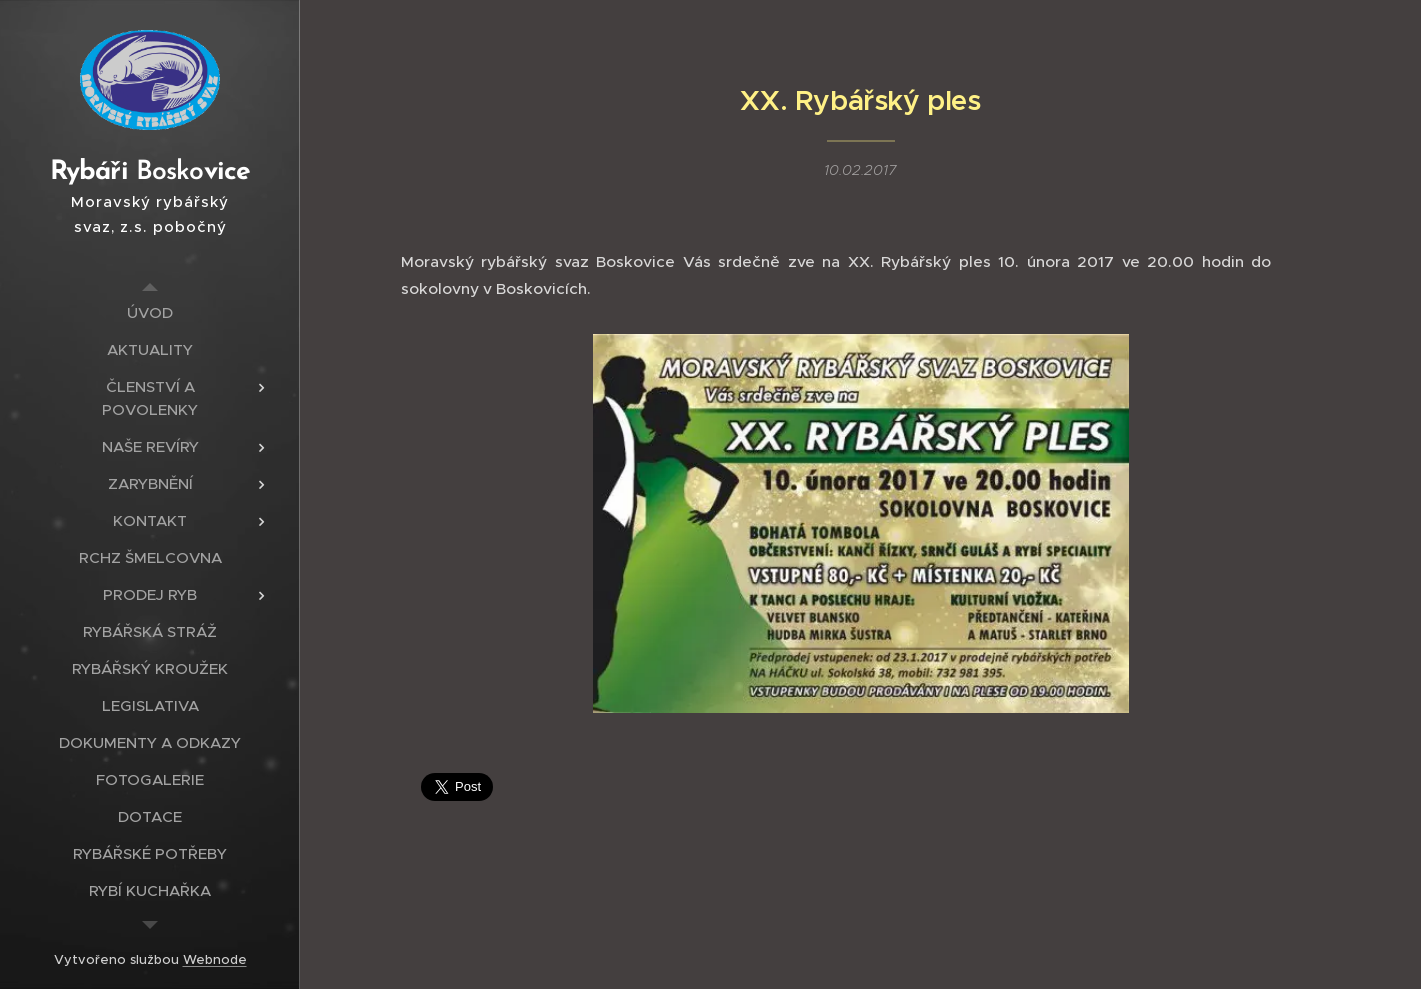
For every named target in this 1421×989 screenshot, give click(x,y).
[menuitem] (150, 312)
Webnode (215, 959)
